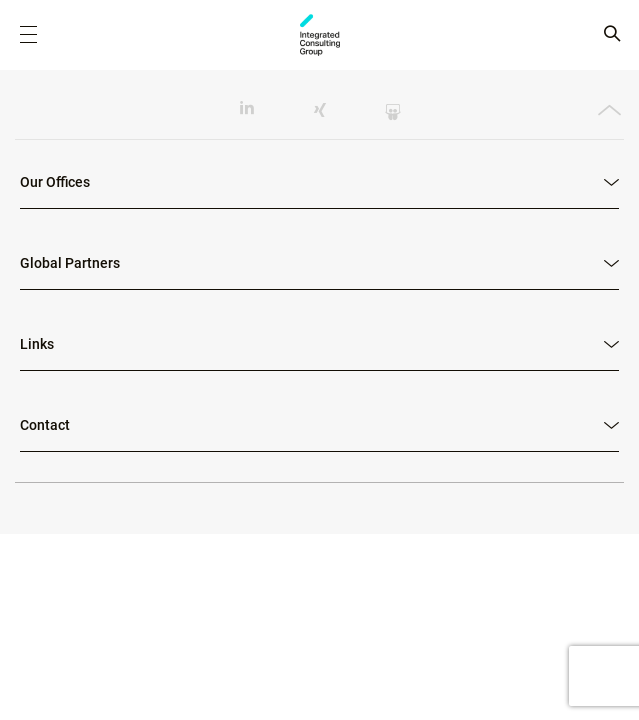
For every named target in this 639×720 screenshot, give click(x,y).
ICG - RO (320, 35)
